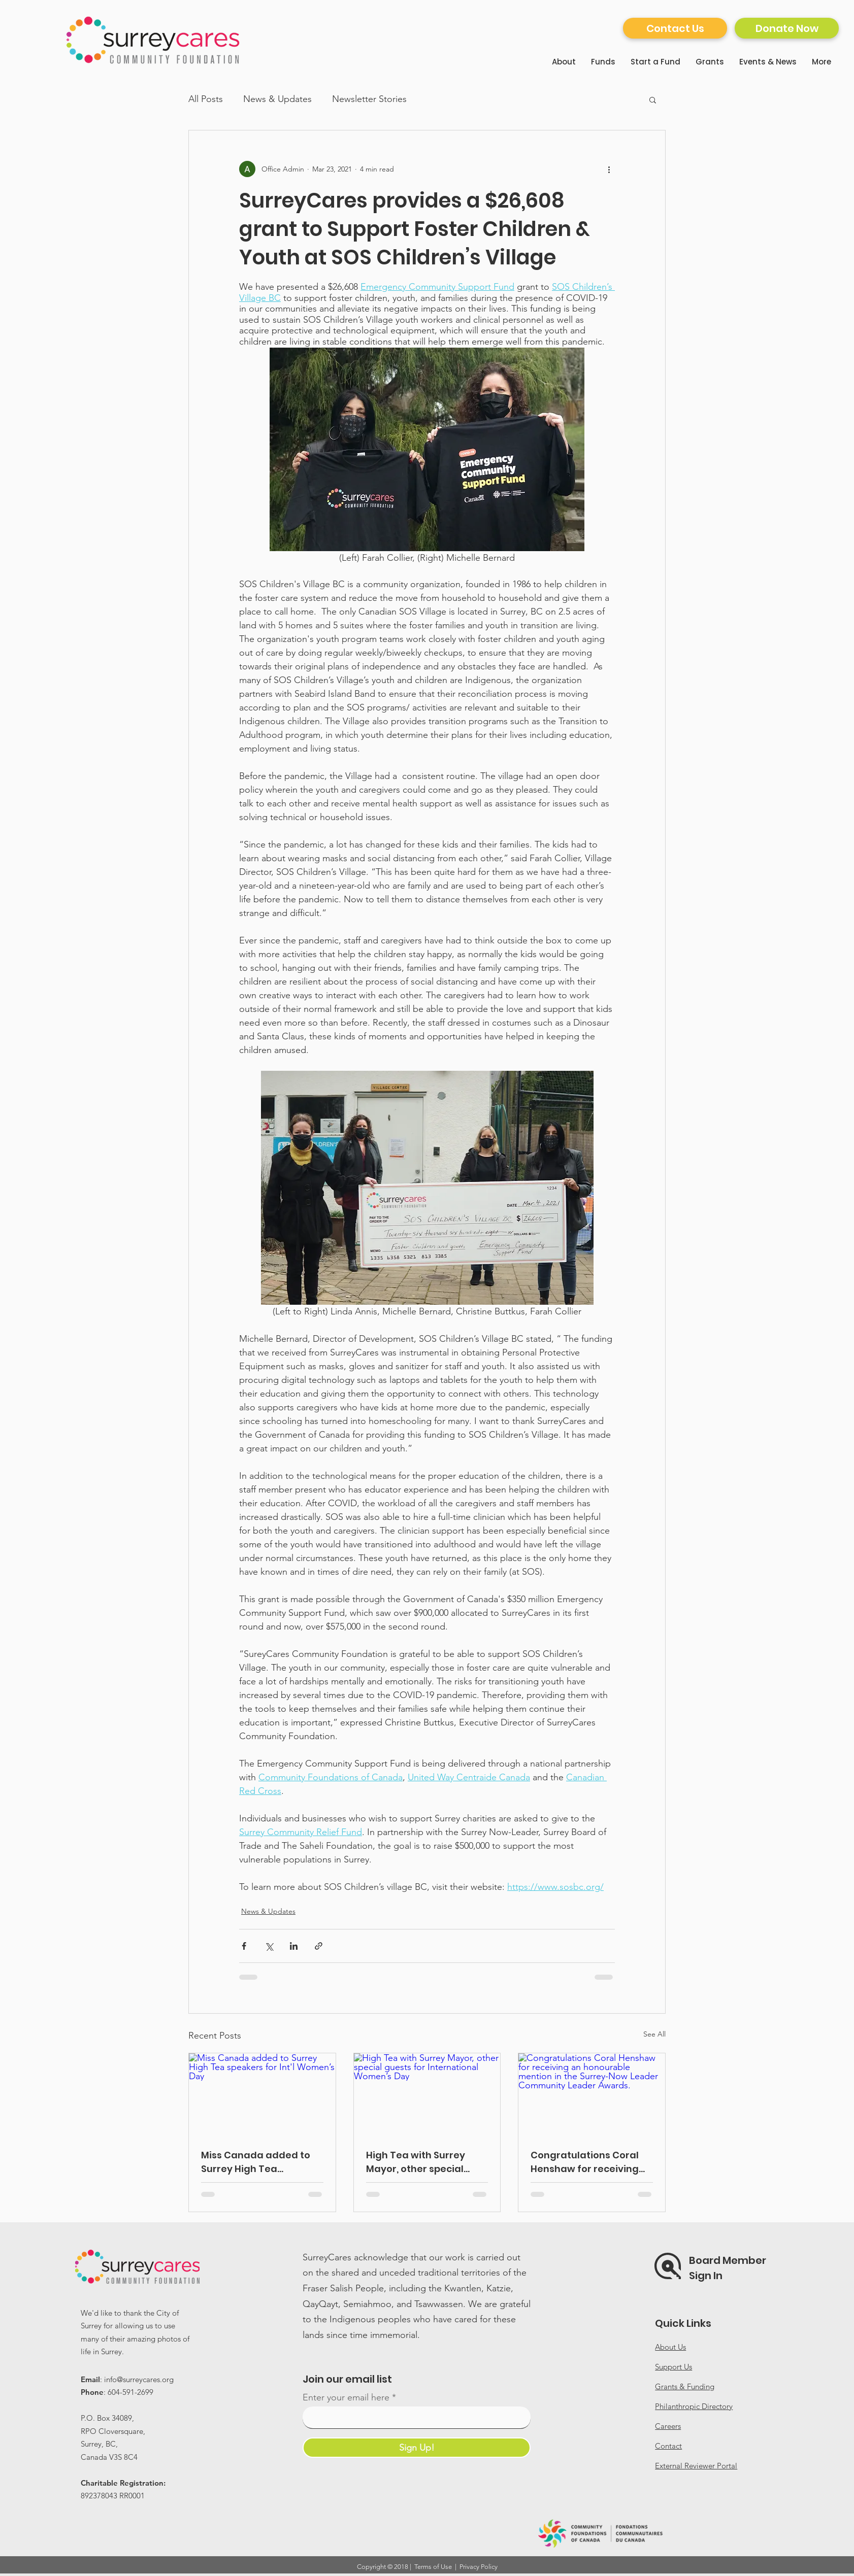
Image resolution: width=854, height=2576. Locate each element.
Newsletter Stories (369, 99)
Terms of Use (433, 2566)
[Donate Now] (787, 28)
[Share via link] (318, 1946)
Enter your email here (346, 2397)
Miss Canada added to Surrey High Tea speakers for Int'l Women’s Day (255, 2162)
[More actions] (609, 169)
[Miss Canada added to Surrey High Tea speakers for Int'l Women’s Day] (262, 2094)
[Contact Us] (675, 28)
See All (654, 2034)
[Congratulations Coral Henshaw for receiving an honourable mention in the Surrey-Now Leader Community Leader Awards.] (591, 2094)
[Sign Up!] (417, 2447)
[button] (653, 99)
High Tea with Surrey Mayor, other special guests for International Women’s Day (423, 2162)
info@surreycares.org (139, 2379)
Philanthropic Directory (694, 2406)
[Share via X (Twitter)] (269, 1946)
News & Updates (277, 99)
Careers (668, 2426)
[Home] (154, 40)
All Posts (205, 99)
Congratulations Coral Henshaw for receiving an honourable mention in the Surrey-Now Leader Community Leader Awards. (587, 2162)
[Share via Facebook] (244, 1946)
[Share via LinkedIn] (294, 1946)
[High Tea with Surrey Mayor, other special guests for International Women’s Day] (427, 2094)
